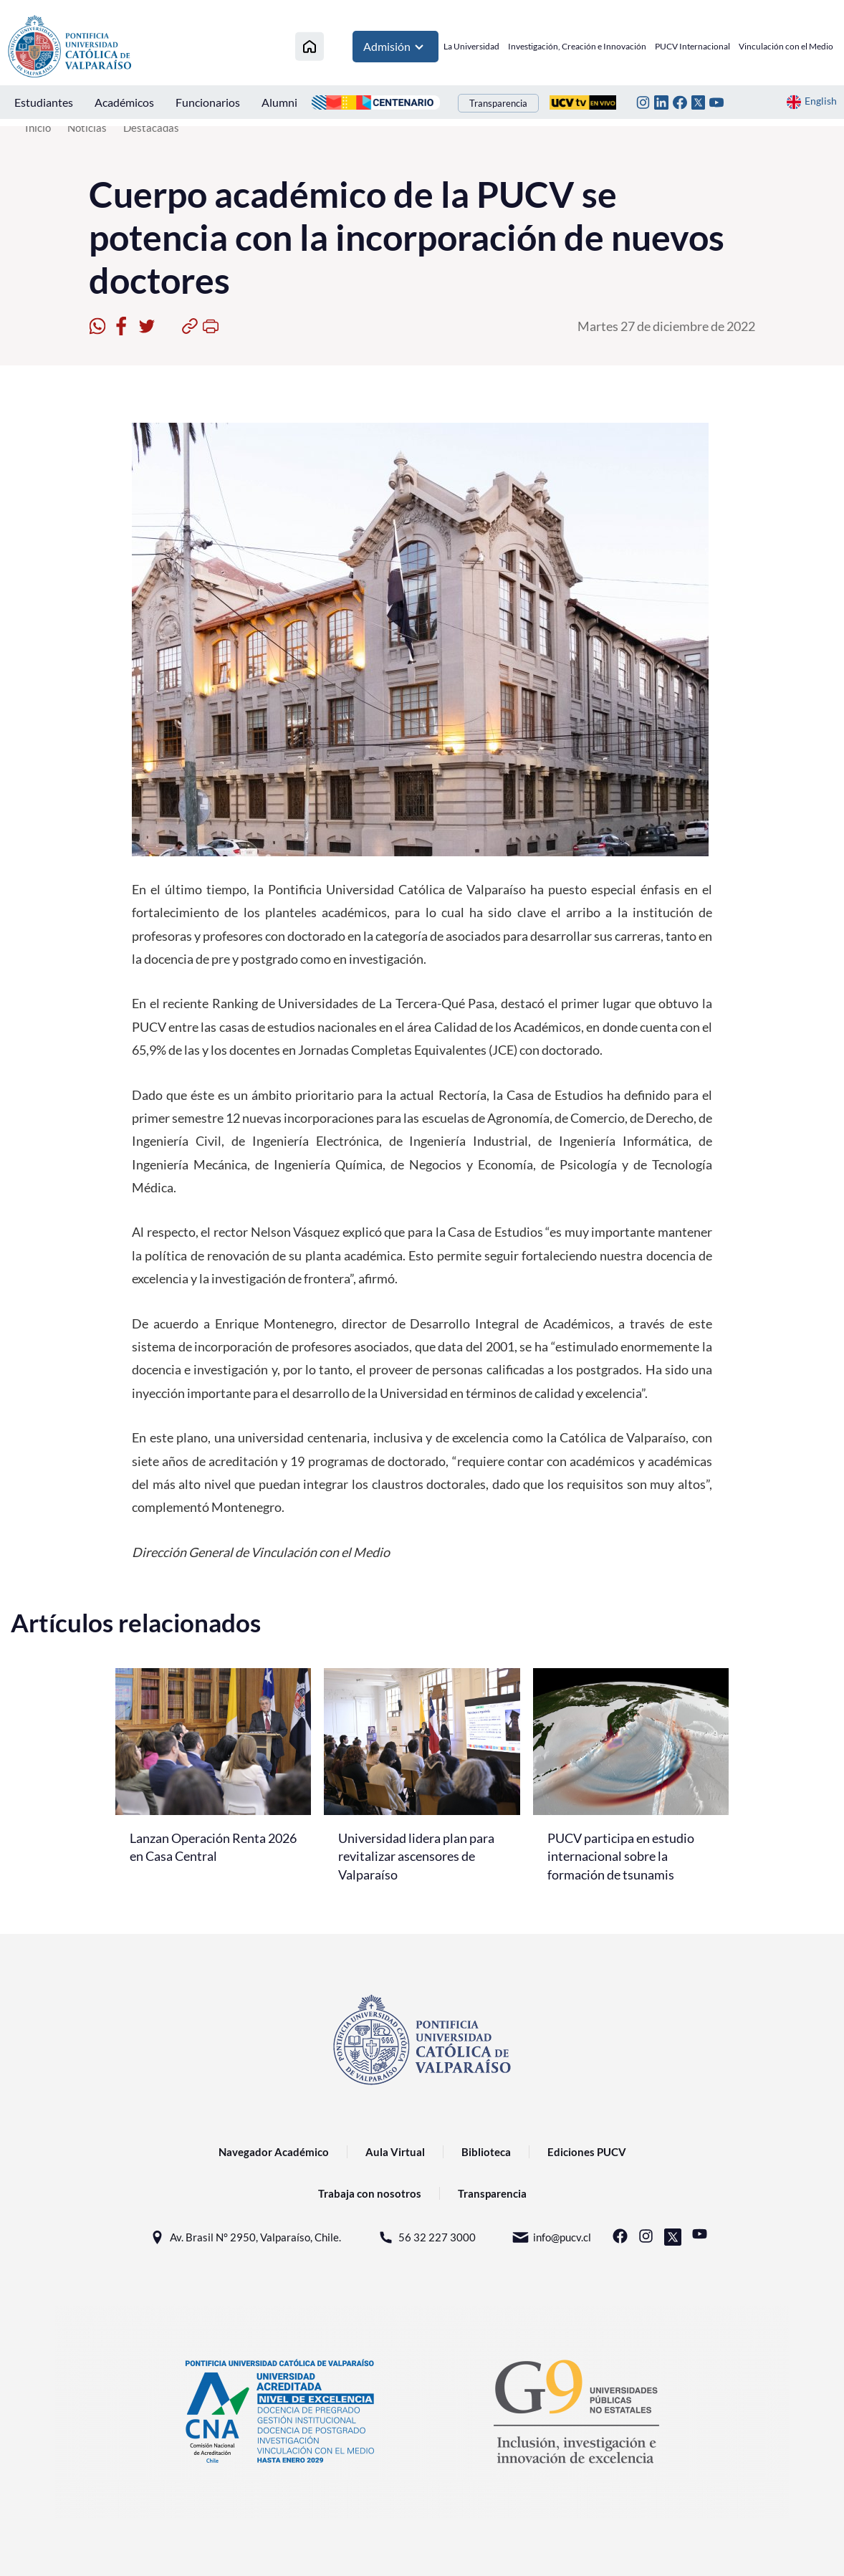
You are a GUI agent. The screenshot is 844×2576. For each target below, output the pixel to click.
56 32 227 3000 (426, 2237)
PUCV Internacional (692, 46)
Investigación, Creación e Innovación (577, 46)
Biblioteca (486, 2151)
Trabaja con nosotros (369, 2193)
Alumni (279, 102)
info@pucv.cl (551, 2237)
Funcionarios (208, 102)
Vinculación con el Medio (786, 46)
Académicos (124, 102)
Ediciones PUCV (586, 2151)
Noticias (87, 127)
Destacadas (151, 127)
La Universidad (471, 46)
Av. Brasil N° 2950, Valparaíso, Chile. (244, 2237)
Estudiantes (43, 102)
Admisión (395, 46)
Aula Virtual (395, 2151)
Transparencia (498, 103)
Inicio (38, 127)
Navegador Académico (274, 2151)
